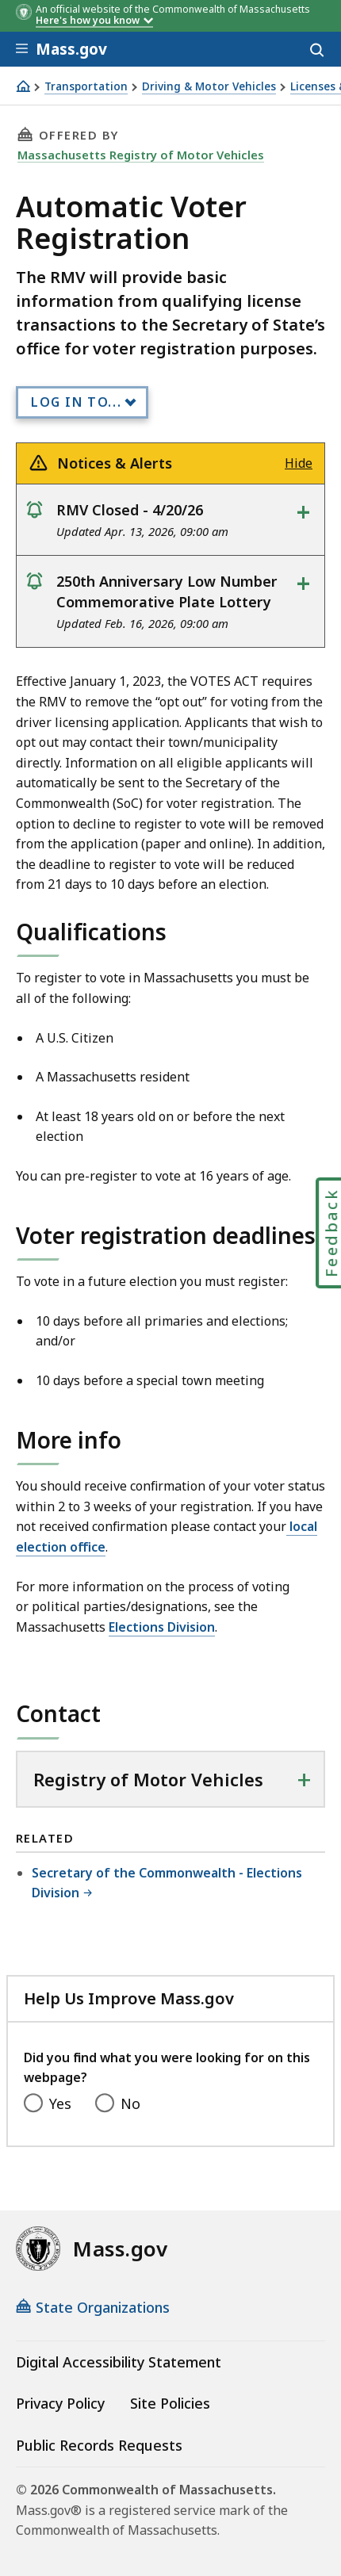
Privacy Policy (60, 2403)
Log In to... (76, 402)
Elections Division (162, 1627)
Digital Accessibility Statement (118, 2361)
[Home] (23, 86)
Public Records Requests (99, 2445)
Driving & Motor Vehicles (209, 87)
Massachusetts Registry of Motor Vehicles (140, 155)
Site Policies (170, 2403)
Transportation (86, 87)
